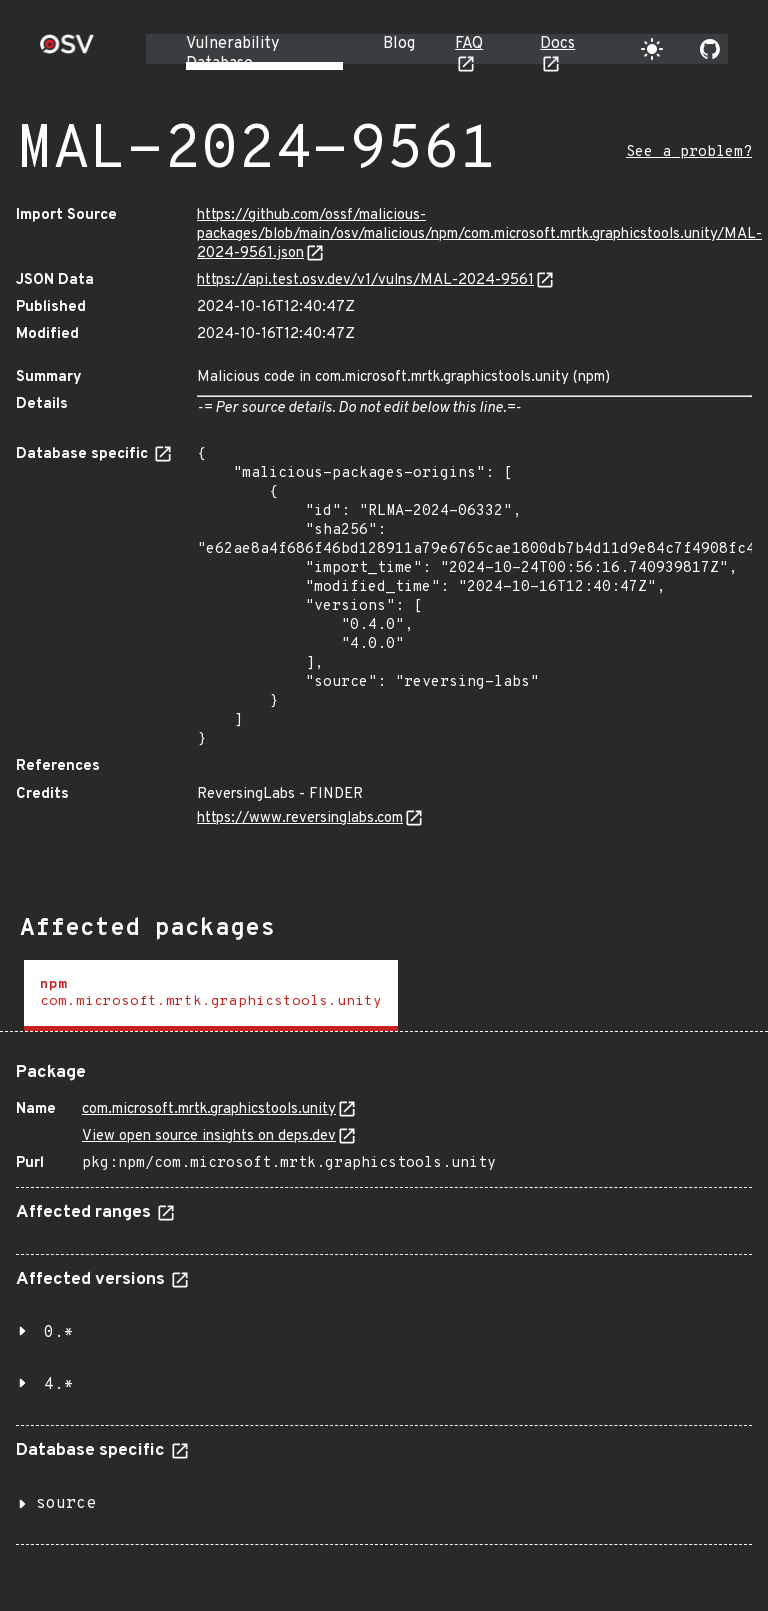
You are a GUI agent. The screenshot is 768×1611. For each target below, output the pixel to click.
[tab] (211, 995)
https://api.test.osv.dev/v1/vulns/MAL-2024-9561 (365, 280)
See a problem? (689, 152)
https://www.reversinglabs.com (300, 818)
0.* (59, 1333)
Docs (557, 44)
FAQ (469, 44)
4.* (59, 1385)
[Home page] (67, 50)
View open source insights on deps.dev (209, 1136)
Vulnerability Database (232, 54)
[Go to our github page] (710, 49)
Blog (399, 44)
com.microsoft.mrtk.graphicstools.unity (209, 1109)
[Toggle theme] (652, 49)
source (66, 1504)
